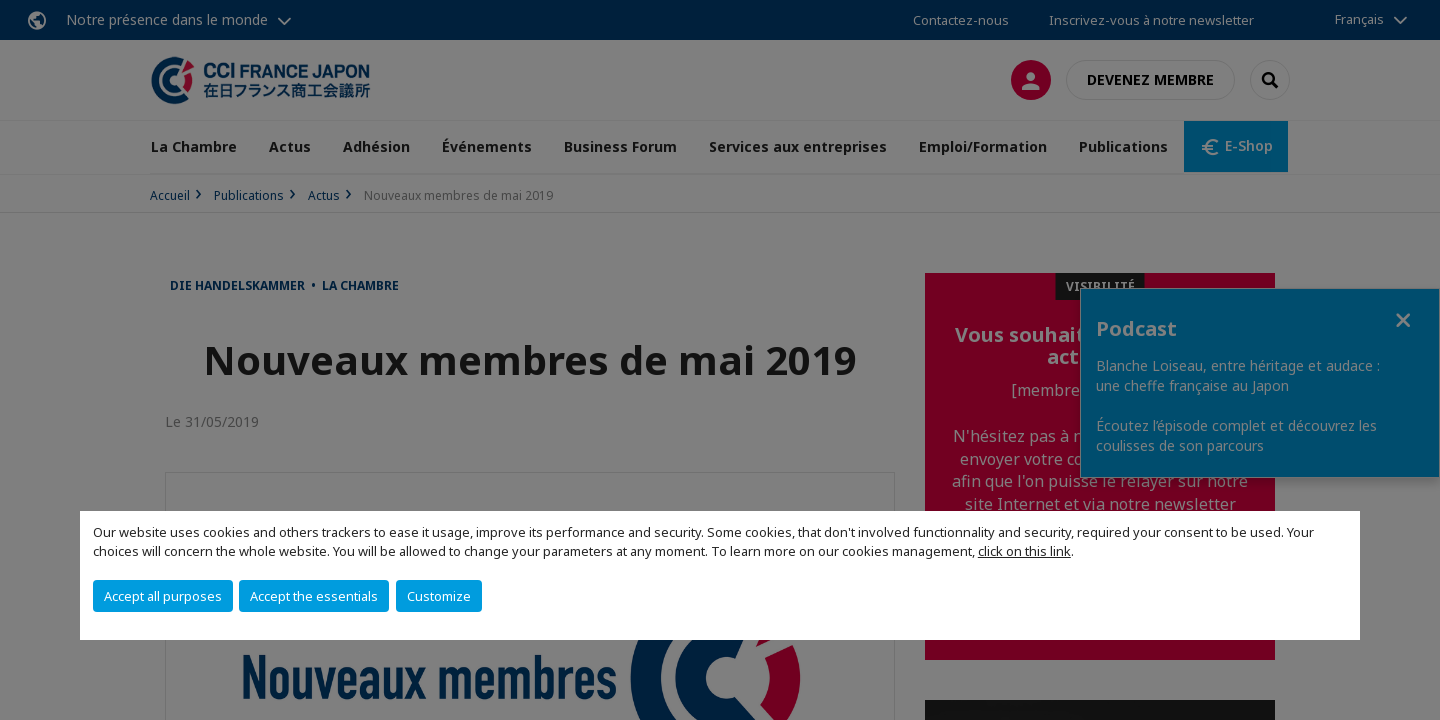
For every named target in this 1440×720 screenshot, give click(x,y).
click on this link (1024, 551)
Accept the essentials (314, 596)
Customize (439, 596)
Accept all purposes (163, 596)
